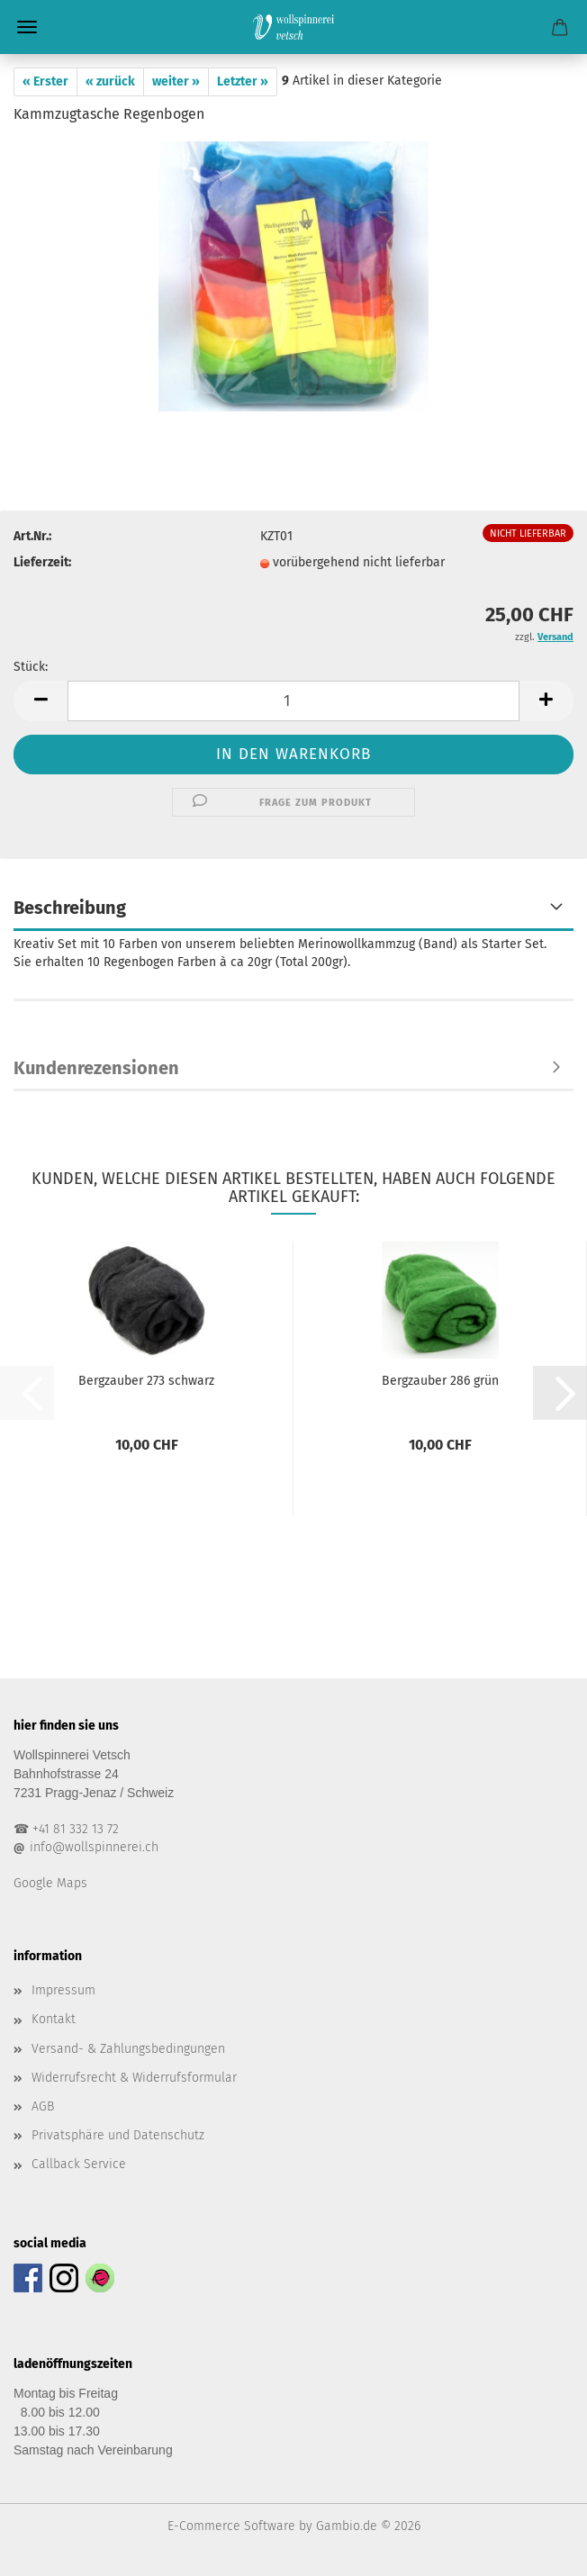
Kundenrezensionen (96, 1068)
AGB (43, 2106)
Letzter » (242, 81)
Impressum (63, 1990)
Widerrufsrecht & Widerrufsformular (134, 2077)
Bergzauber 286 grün (440, 1380)
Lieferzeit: (42, 562)
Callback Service (79, 2164)
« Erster (45, 81)
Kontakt (54, 2019)
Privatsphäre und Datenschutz (118, 2135)
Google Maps (50, 1883)
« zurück (110, 81)
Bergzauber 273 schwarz (146, 1380)
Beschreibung (70, 907)
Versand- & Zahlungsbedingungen (128, 2048)
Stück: (31, 666)
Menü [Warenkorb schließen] (27, 27)
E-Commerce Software (231, 2526)
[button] (41, 701)
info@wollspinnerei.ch (94, 1847)
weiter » (176, 81)
